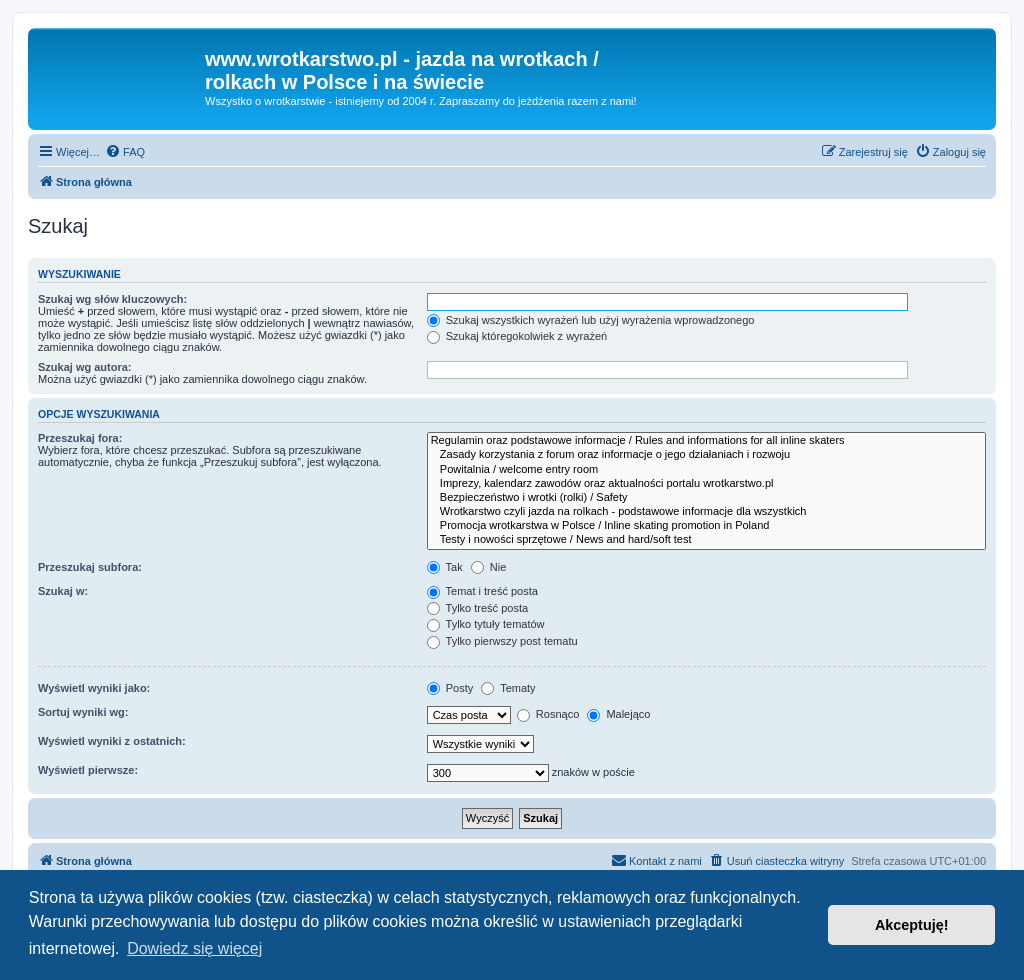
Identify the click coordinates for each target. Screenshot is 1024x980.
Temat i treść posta (482, 591)
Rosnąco (548, 714)
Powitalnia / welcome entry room (706, 470)
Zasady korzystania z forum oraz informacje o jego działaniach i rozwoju (706, 455)
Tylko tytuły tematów (486, 624)
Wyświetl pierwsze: (88, 770)
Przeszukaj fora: (80, 438)
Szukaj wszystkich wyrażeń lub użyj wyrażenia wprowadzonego (591, 320)
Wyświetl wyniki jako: (94, 688)
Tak (445, 567)
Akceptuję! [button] (912, 925)
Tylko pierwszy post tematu (502, 641)
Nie (489, 567)
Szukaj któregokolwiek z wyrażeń (517, 336)
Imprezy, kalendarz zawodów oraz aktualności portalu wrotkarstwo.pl (706, 484)
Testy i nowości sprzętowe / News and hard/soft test (706, 540)
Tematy (508, 688)
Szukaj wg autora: (85, 367)
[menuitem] (125, 152)
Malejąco (618, 714)
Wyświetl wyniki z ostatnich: (112, 741)
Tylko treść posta (477, 608)
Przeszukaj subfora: (90, 567)
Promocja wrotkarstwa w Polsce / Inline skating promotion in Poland (706, 526)
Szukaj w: (63, 591)
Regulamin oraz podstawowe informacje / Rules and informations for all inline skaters (706, 441)
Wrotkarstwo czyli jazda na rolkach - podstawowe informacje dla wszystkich (706, 512)
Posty (450, 688)
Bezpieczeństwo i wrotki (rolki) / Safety (706, 498)
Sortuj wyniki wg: (83, 712)
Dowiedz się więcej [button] (194, 948)
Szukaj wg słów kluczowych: (112, 299)
